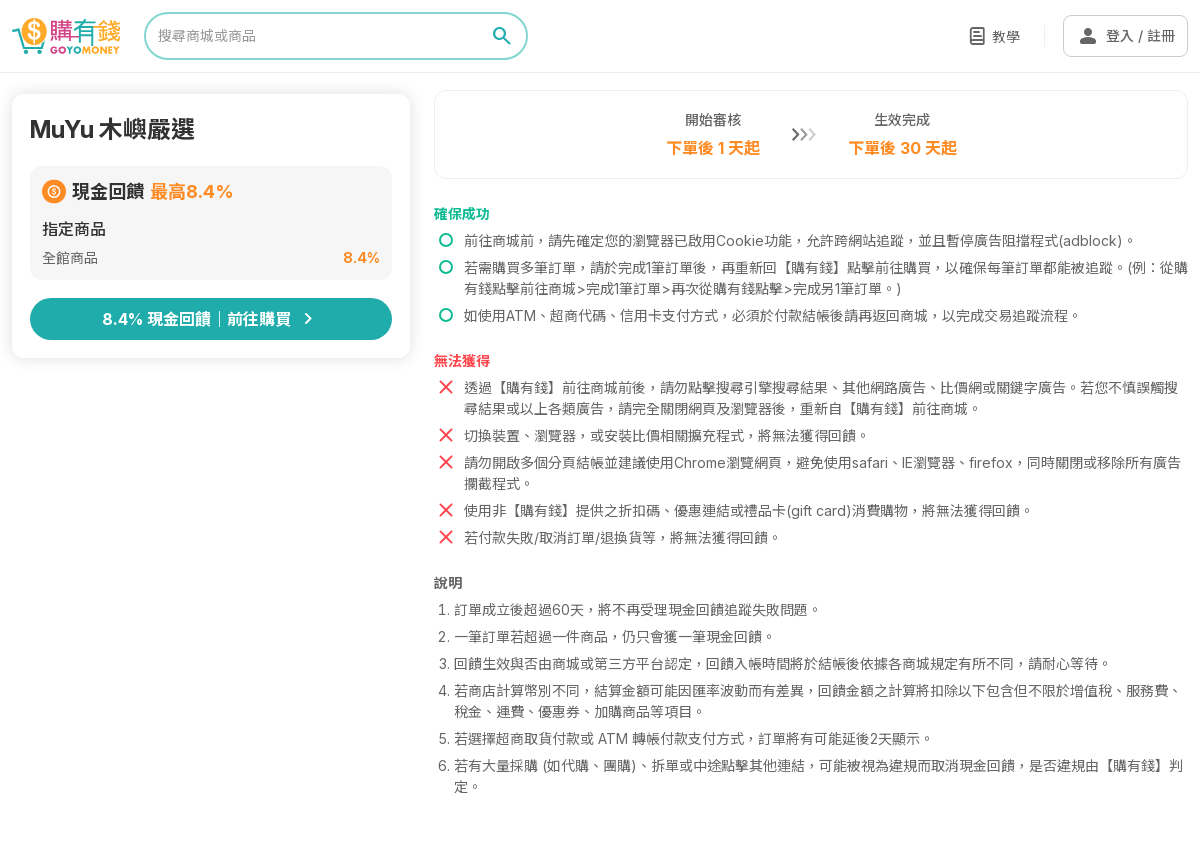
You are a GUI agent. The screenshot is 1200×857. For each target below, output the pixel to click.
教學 (1006, 36)
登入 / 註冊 (1125, 36)
